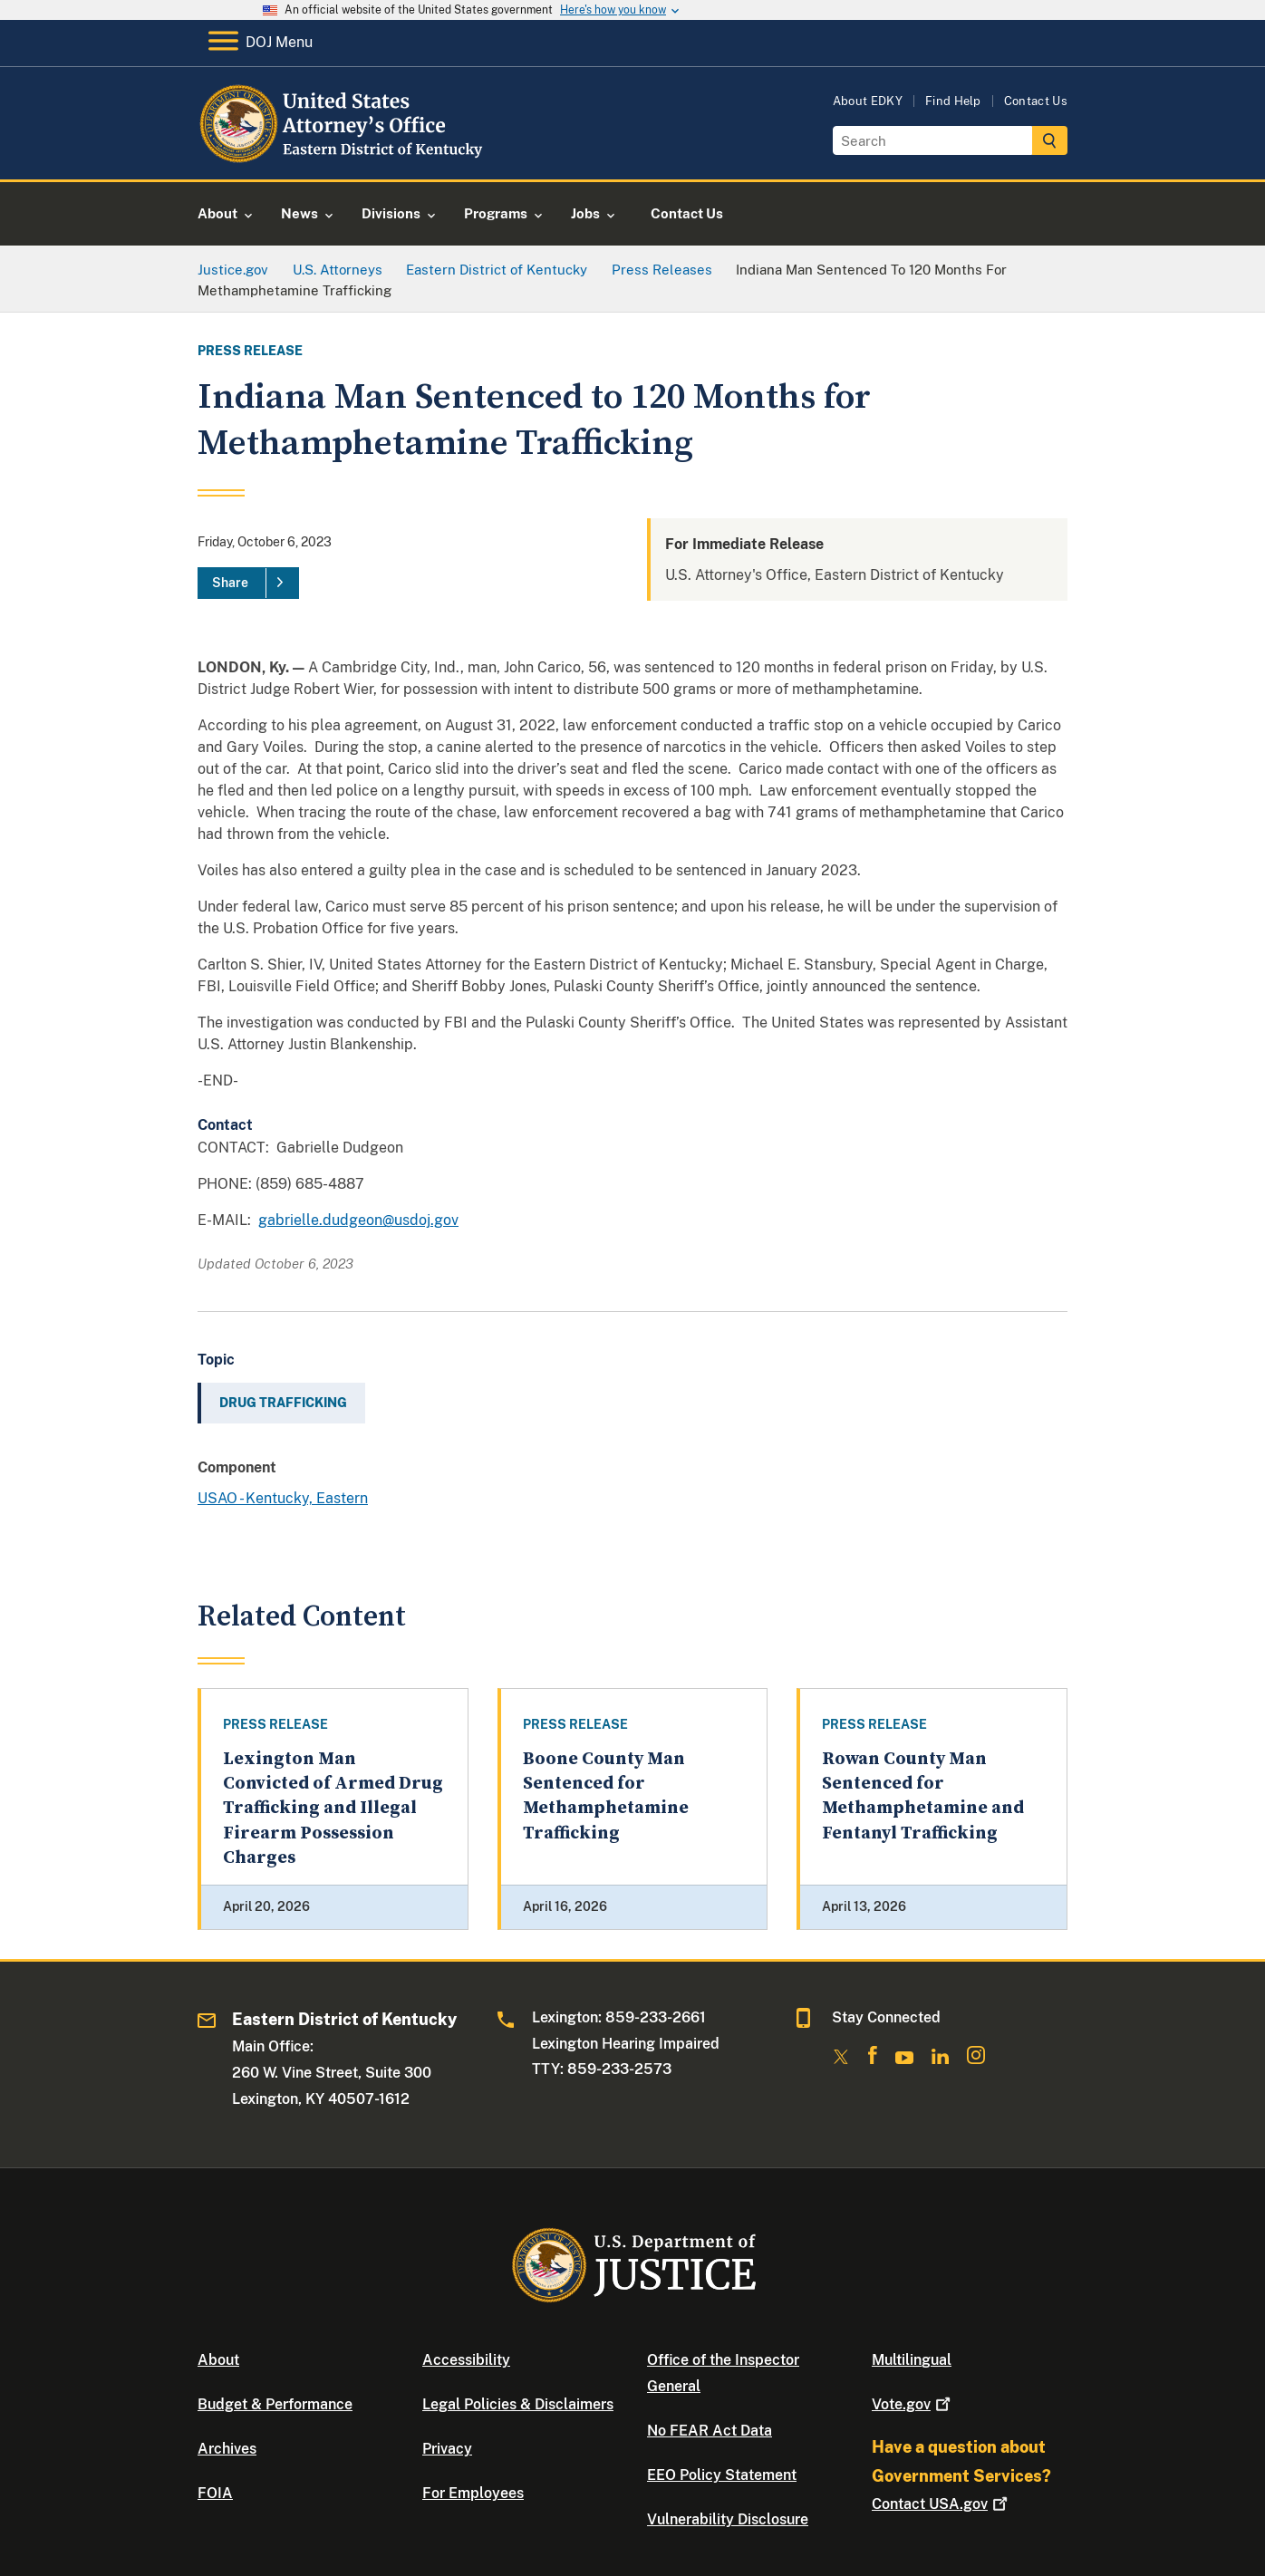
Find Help (953, 101)
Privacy (447, 2448)
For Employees (473, 2493)
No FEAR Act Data (709, 2430)
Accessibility (466, 2360)
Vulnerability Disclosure (727, 2519)
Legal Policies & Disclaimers (517, 2404)
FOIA (215, 2493)
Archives (227, 2448)
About (218, 2360)
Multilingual (911, 2360)
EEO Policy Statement (722, 2475)
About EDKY (868, 101)
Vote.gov (913, 2404)
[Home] (345, 158)
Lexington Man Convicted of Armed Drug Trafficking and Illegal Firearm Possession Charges (333, 1808)
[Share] (248, 583)
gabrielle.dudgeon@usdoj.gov (358, 1220)
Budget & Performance (275, 2404)
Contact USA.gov (941, 2504)
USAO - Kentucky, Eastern (283, 1498)
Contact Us (1035, 101)
